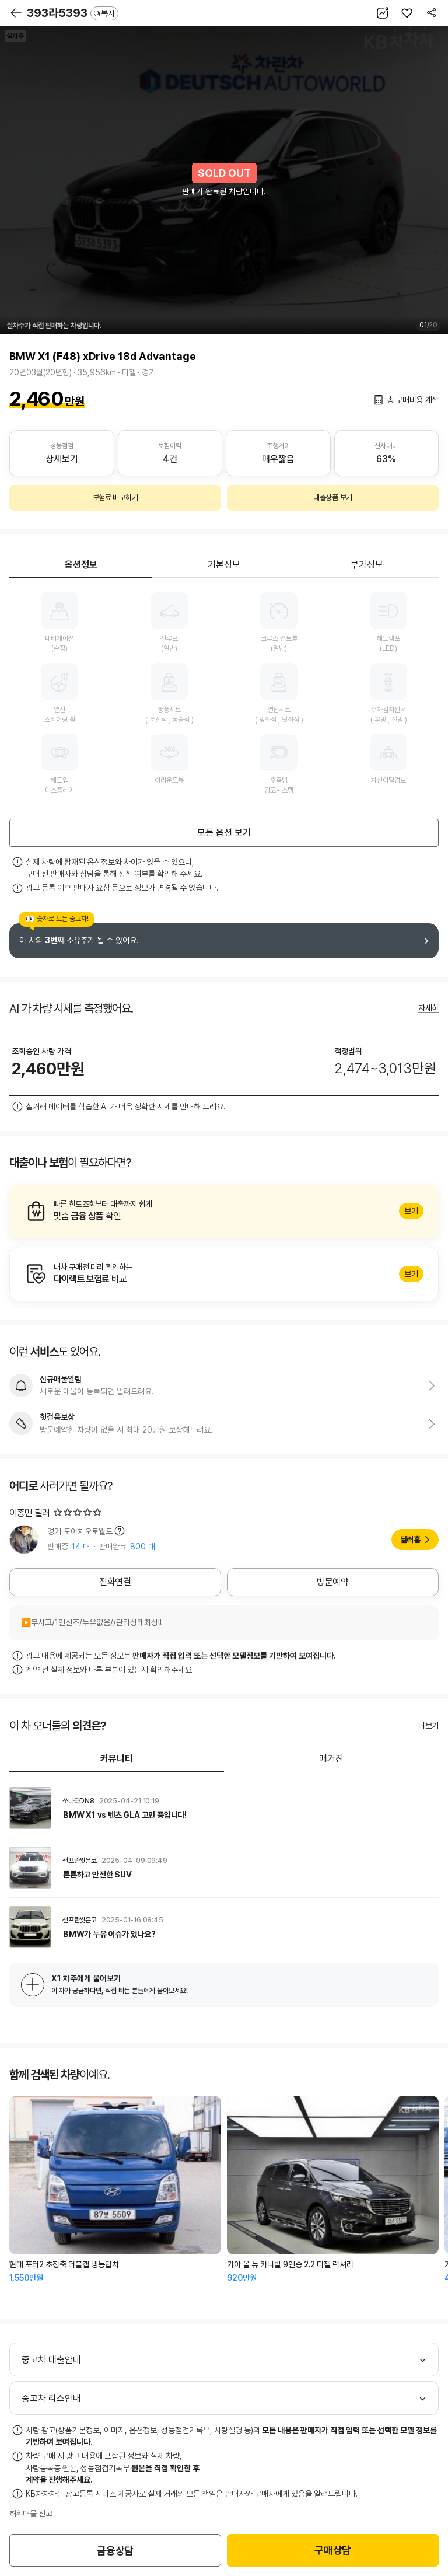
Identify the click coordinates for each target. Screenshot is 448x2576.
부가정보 (367, 564)
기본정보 (224, 564)
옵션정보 (81, 564)
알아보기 (224, 1211)
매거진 (331, 1758)
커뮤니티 (116, 1758)
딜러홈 (410, 1539)
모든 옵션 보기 (224, 832)
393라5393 (72, 13)
